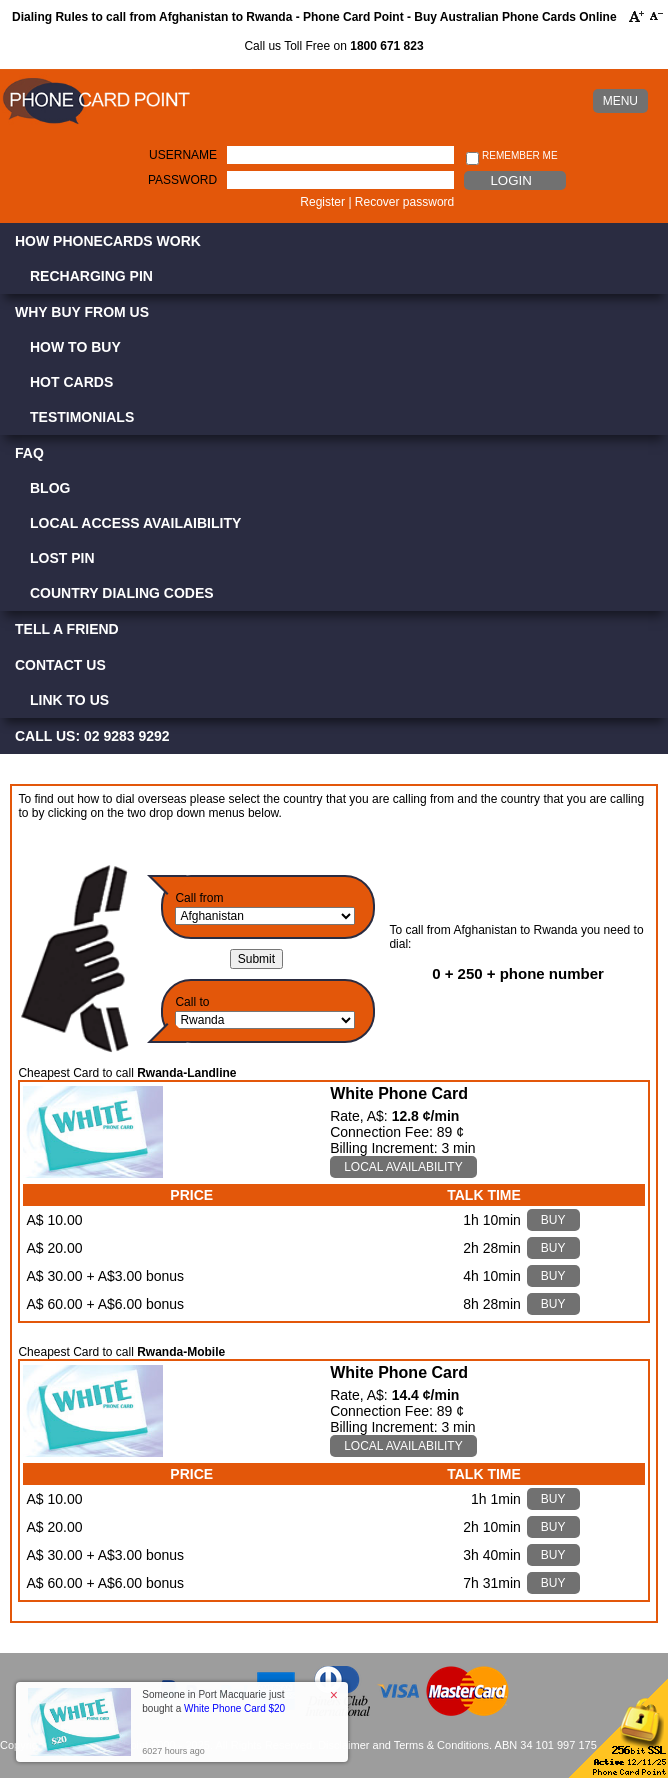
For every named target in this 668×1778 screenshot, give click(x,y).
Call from (199, 898)
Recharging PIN (91, 276)
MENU (620, 101)
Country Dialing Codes (122, 593)
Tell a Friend (67, 629)
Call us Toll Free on (333, 46)
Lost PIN (62, 558)
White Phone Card (399, 1093)
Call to (192, 1002)
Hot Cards (71, 382)
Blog (50, 488)
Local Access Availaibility (135, 523)
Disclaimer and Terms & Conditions (403, 1745)
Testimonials (82, 417)
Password (182, 180)
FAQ (29, 453)
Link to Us (69, 700)
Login (510, 180)
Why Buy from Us (82, 312)
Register (322, 202)
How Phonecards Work (108, 241)
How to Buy (75, 347)
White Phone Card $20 (234, 1708)
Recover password (404, 202)
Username (183, 155)
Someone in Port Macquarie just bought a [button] (213, 1701)
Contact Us (60, 665)
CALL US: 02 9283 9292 (92, 736)
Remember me (511, 156)
